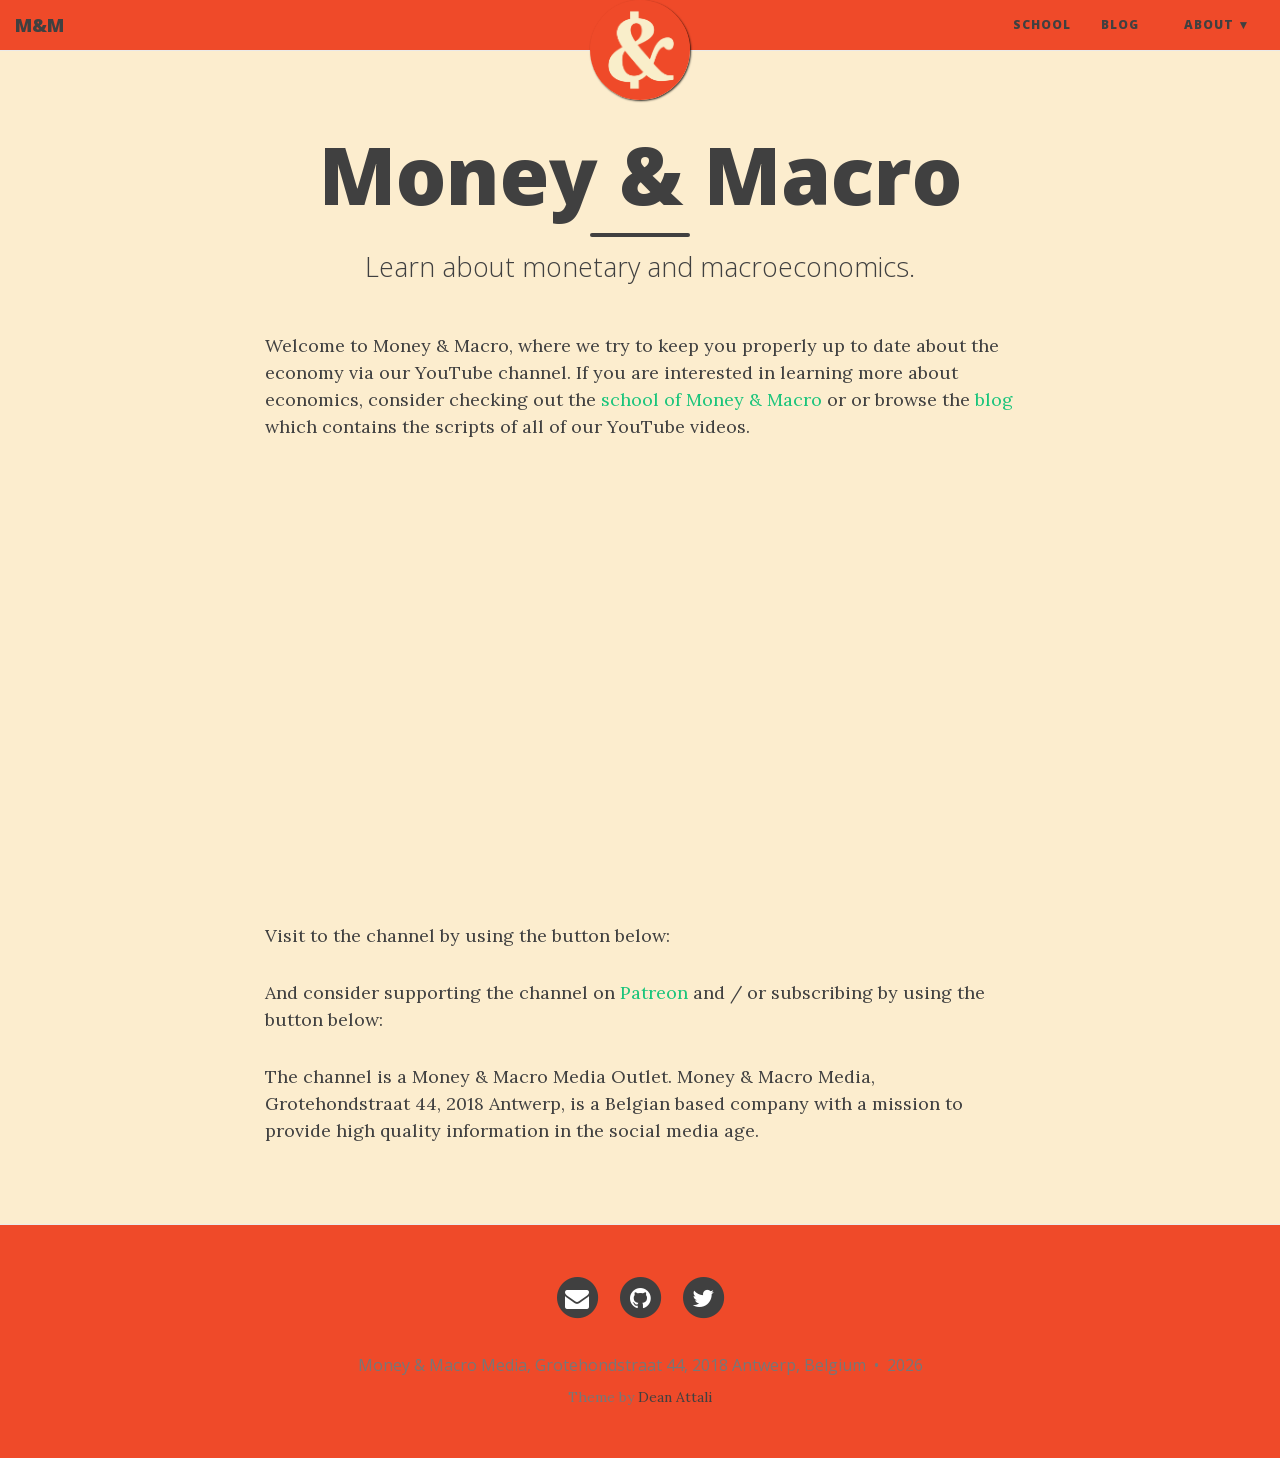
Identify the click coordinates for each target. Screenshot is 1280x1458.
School (1042, 44)
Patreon (654, 992)
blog (994, 399)
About (1209, 44)
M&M (39, 45)
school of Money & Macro (711, 399)
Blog (1120, 44)
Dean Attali (675, 1397)
